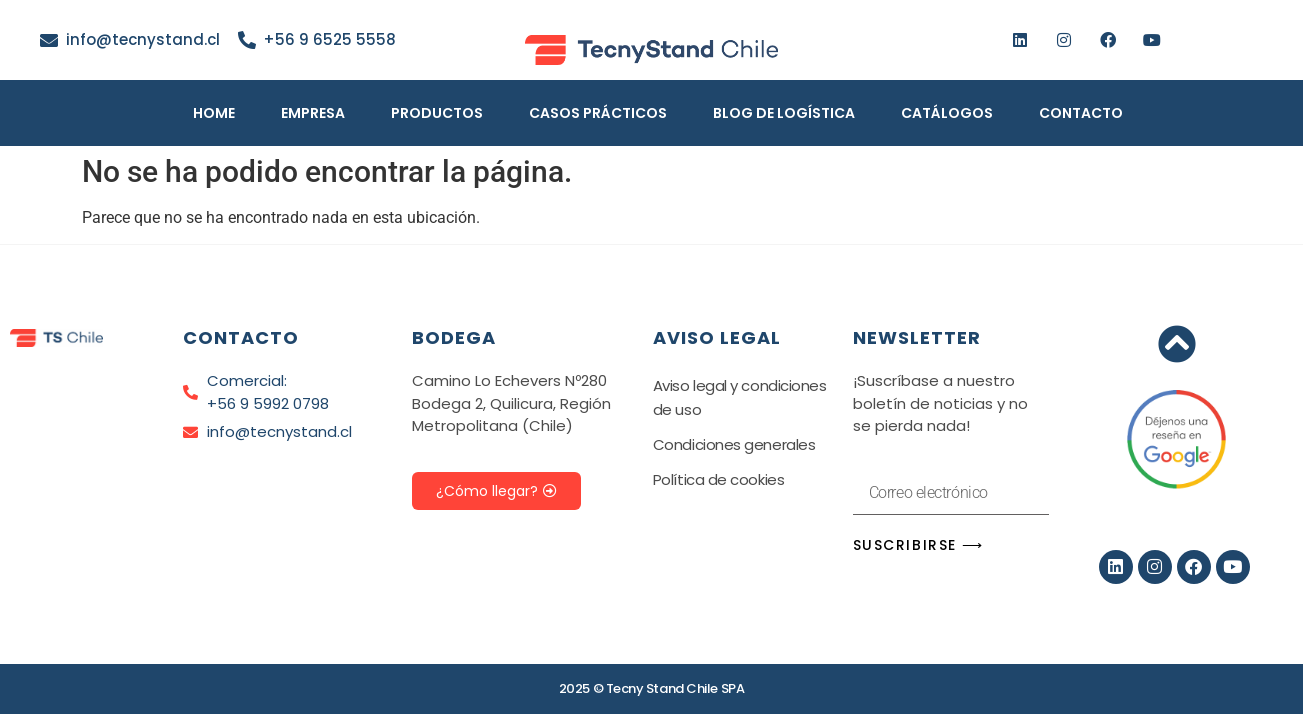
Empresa (313, 113)
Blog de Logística (784, 113)
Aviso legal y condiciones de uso (740, 397)
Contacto (1081, 113)
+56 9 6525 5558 (329, 39)
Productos (437, 113)
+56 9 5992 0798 (268, 403)
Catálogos (947, 113)
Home (214, 113)
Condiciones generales (734, 444)
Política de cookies (718, 479)
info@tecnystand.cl (143, 39)
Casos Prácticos (598, 113)
